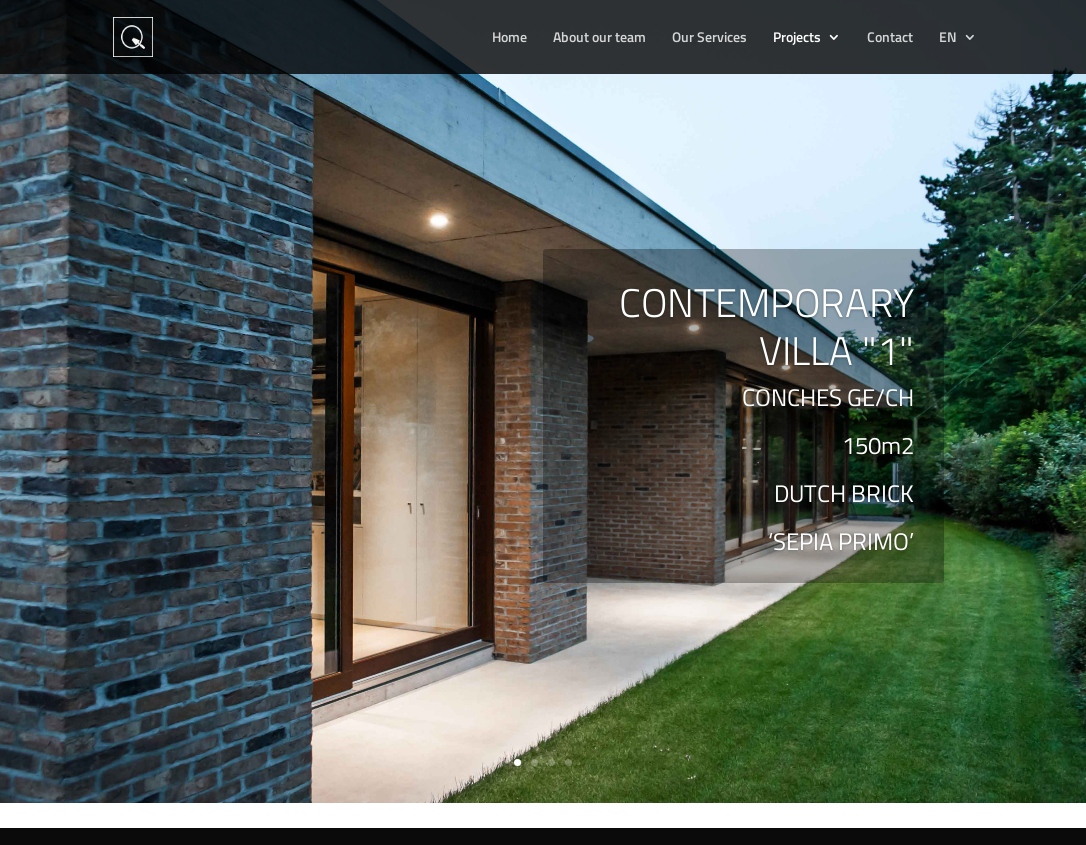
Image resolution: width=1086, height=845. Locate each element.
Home (509, 38)
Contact (890, 38)
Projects (797, 38)
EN (948, 38)
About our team (599, 38)
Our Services (709, 38)
